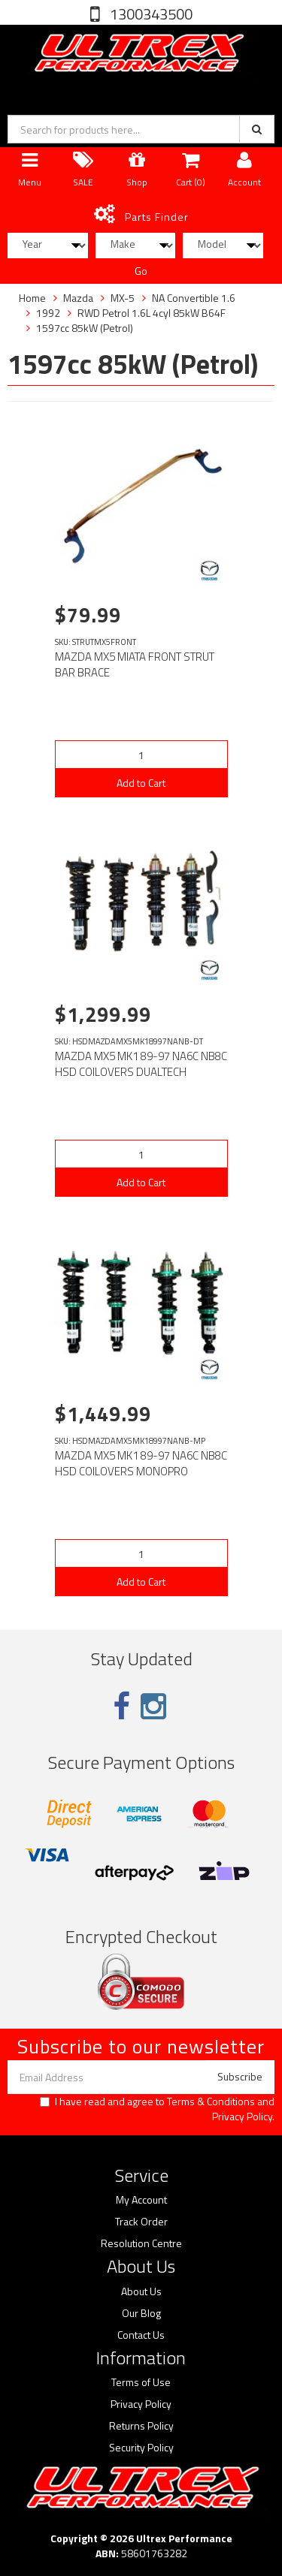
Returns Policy (141, 2425)
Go (141, 271)
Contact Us (141, 2335)
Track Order (141, 2221)
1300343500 (150, 14)
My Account (141, 2199)
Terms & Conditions (211, 2101)
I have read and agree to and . (157, 2109)
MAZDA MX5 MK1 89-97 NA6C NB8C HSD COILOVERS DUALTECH (141, 1063)
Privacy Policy (242, 2116)
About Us (141, 2291)
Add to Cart (141, 783)
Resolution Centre (141, 2243)
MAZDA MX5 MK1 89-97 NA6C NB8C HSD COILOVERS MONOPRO (141, 1463)
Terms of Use (141, 2382)
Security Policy (141, 2447)
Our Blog (141, 2313)
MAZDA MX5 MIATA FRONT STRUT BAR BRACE (134, 664)
